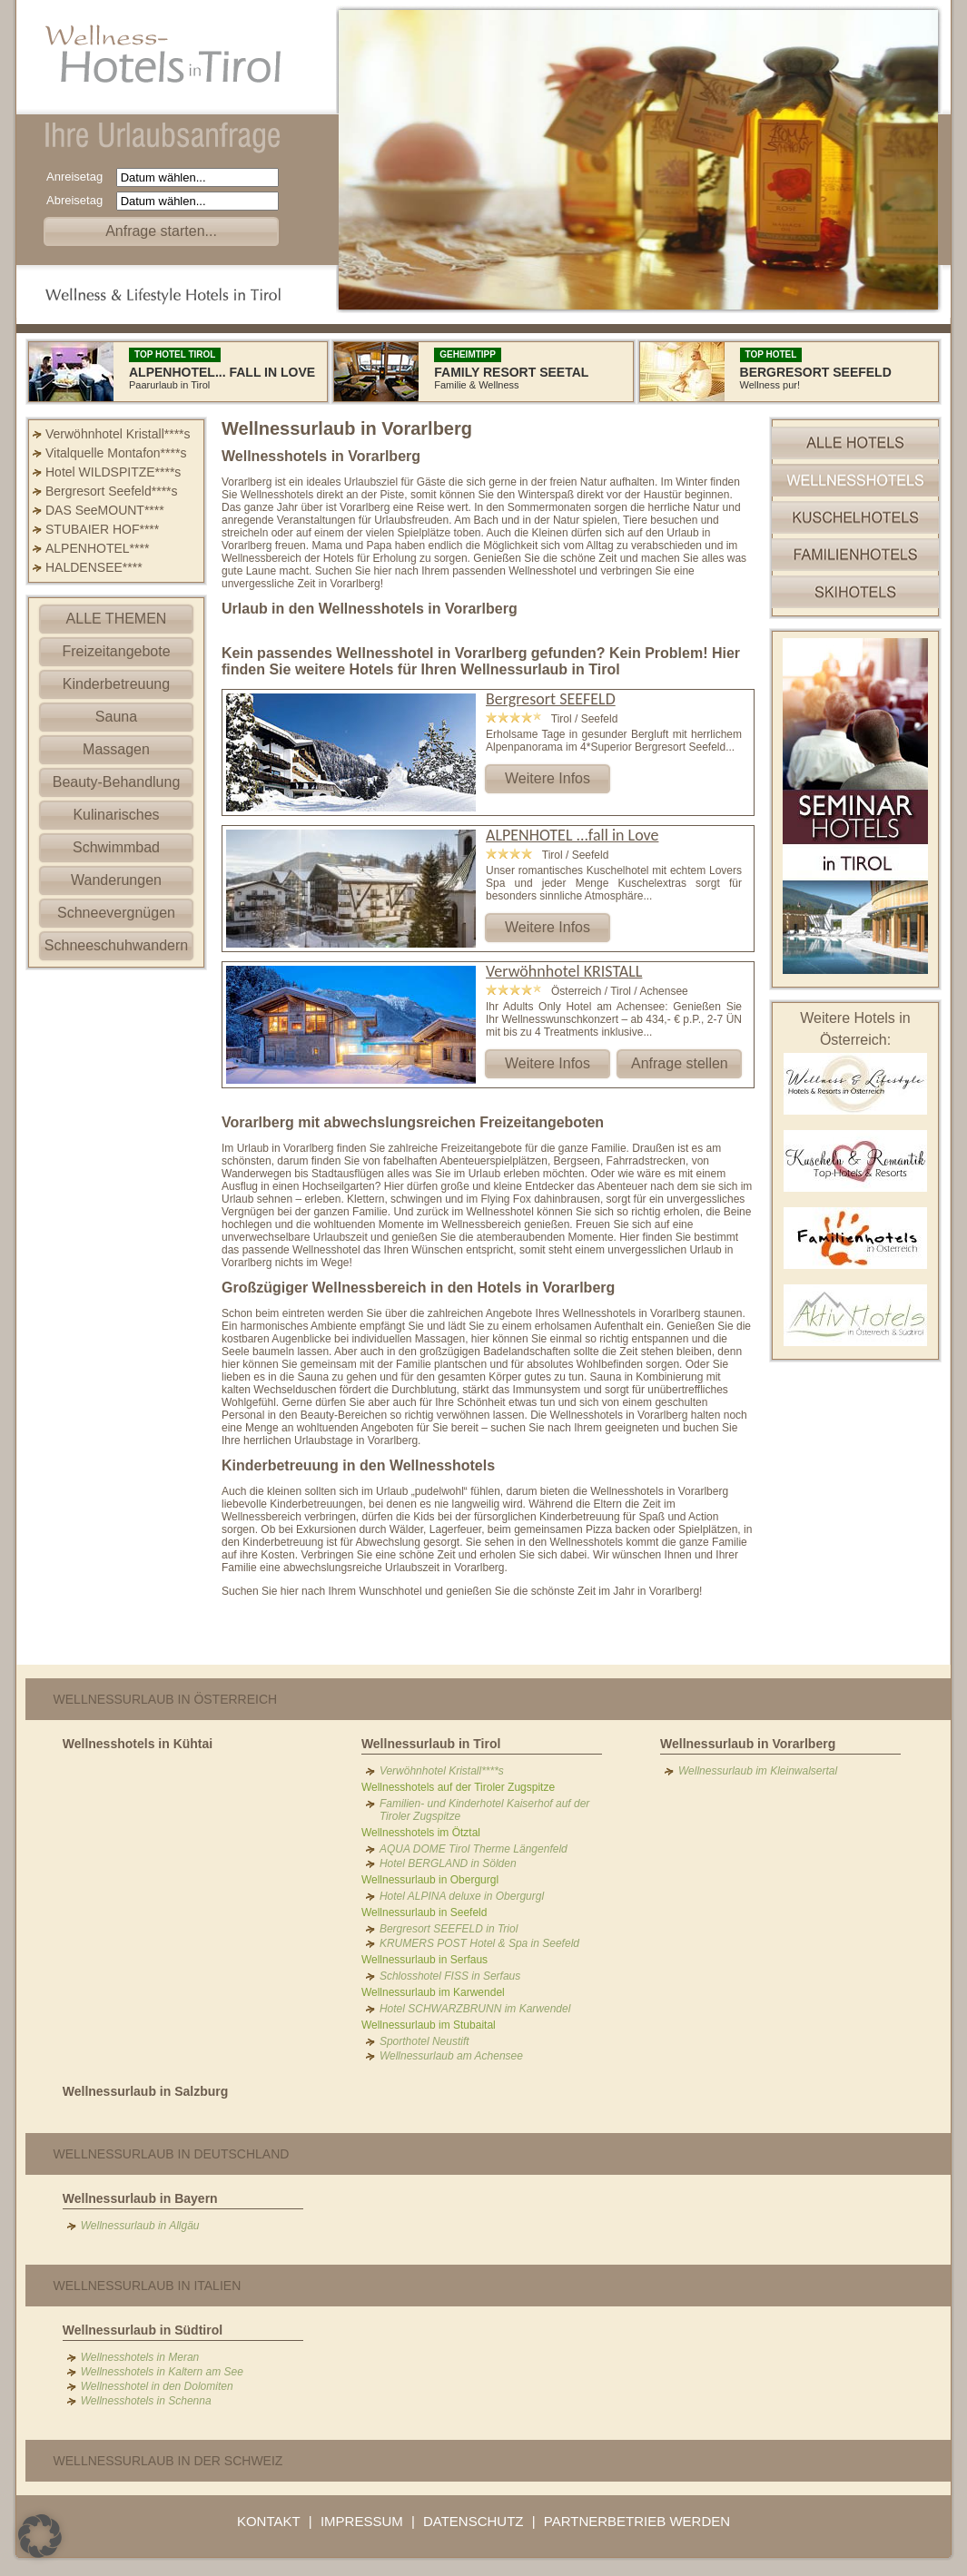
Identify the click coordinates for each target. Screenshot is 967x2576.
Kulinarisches (116, 814)
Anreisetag (79, 176)
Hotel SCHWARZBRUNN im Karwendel (475, 2008)
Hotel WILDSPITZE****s (113, 472)
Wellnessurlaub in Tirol (431, 1743)
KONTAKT (269, 2521)
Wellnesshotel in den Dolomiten (157, 2386)
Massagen (116, 749)
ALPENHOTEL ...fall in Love (572, 835)
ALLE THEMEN (116, 618)
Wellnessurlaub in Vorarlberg (747, 1743)
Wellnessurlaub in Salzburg (146, 2091)
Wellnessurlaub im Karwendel (433, 1992)
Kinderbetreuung (116, 684)
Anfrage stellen (679, 1063)
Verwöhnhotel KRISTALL (564, 971)
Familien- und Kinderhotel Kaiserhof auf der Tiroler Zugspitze (484, 1810)
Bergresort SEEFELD (551, 699)
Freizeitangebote (116, 651)
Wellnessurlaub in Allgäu (140, 2225)
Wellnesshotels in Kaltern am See (162, 2371)
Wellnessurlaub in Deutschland (172, 2154)
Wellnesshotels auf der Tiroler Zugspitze (458, 1787)
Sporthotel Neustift (424, 2041)
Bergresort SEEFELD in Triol (449, 1928)
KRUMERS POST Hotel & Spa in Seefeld (479, 1943)
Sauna (116, 716)
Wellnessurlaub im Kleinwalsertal (757, 1771)
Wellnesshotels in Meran (140, 2357)
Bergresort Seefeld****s (111, 491)
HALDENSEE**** (94, 567)
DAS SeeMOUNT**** (104, 510)
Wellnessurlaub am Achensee (451, 2056)
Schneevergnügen (116, 912)
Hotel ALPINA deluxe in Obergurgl (462, 1896)
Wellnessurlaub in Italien (148, 2285)
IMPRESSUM (362, 2521)
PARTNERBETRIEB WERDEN (637, 2521)
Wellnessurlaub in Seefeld (424, 1912)
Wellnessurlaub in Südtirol (142, 2330)
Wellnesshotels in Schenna (146, 2400)
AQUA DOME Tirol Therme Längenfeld (473, 1849)
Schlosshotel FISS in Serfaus (450, 1976)
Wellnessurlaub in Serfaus (424, 1959)
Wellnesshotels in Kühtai (137, 1743)
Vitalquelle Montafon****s (115, 453)
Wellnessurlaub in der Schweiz (168, 2460)
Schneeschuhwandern (116, 945)
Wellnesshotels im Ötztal (420, 1832)
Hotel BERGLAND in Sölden (448, 1863)
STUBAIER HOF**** (102, 529)
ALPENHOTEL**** (97, 548)
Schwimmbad (116, 847)
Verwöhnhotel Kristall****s (118, 434)
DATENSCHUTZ (473, 2521)
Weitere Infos (547, 778)
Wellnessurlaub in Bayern (140, 2198)
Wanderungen (116, 880)
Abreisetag (79, 200)
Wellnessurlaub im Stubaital (428, 2025)
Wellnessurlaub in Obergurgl (429, 1879)
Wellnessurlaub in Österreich (166, 1699)
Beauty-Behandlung (117, 782)
